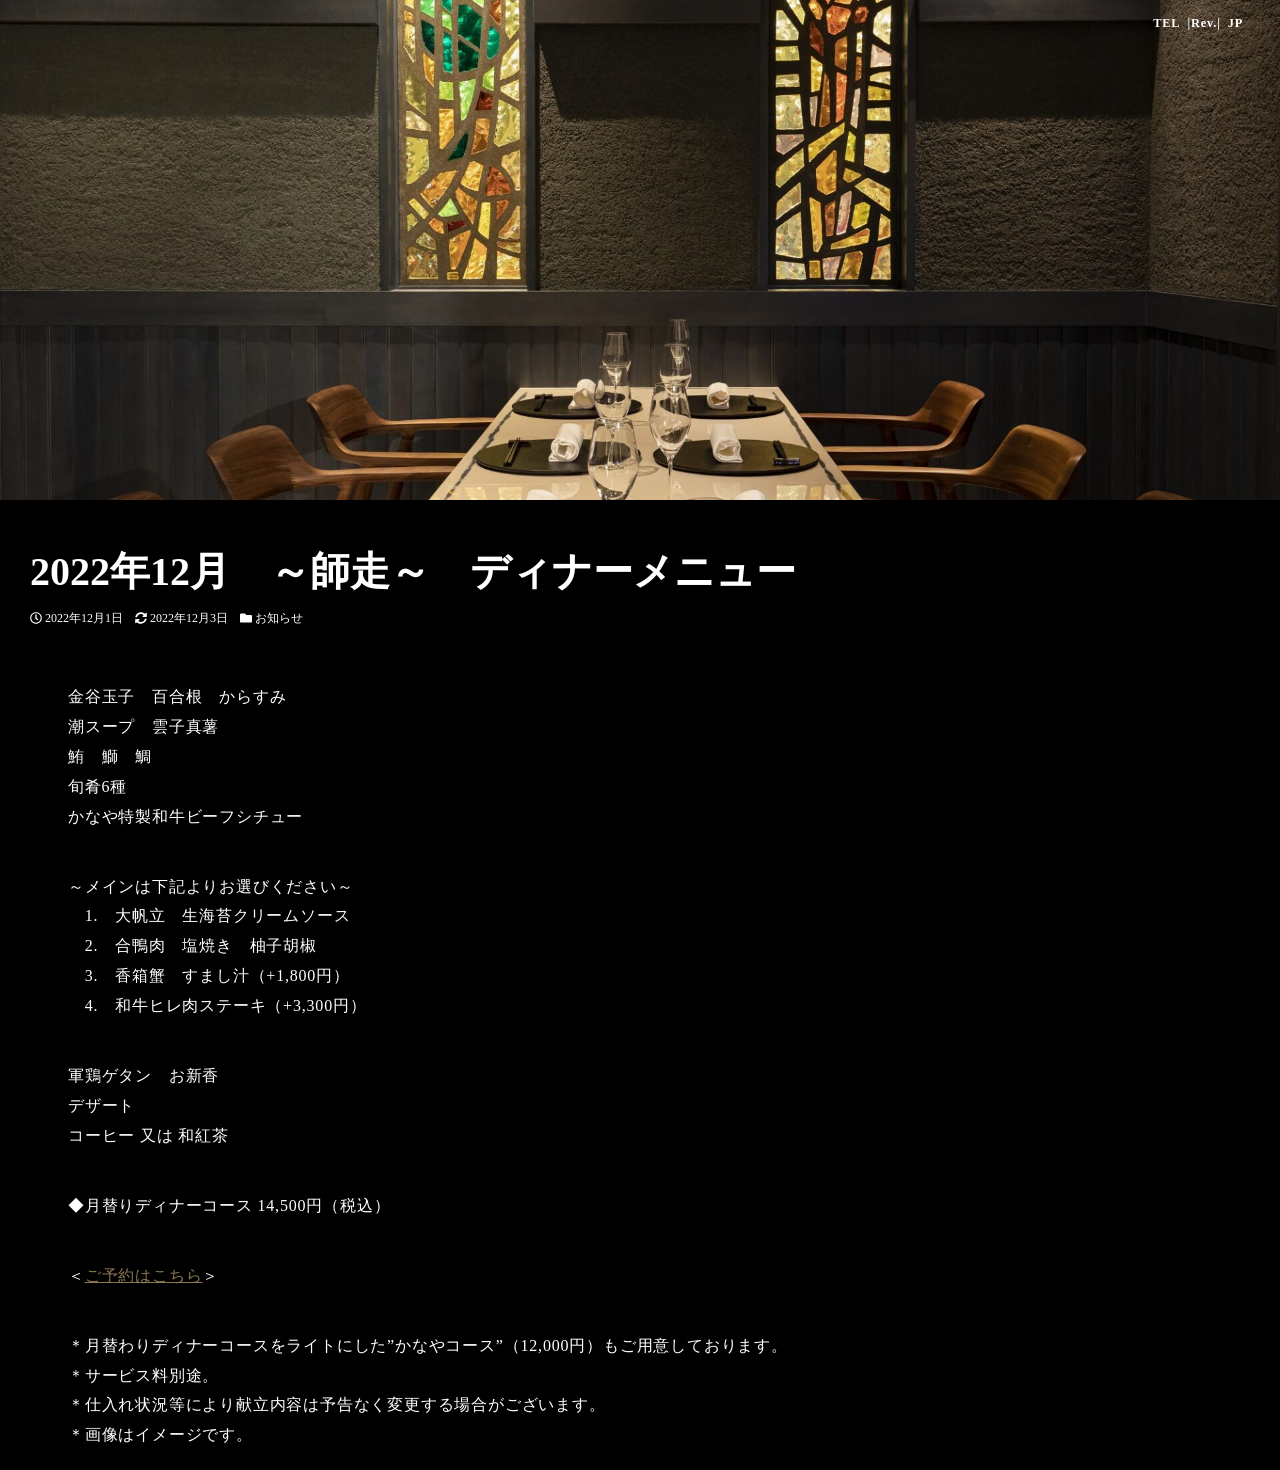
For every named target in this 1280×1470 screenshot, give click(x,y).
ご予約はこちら (144, 1275)
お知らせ (279, 618)
